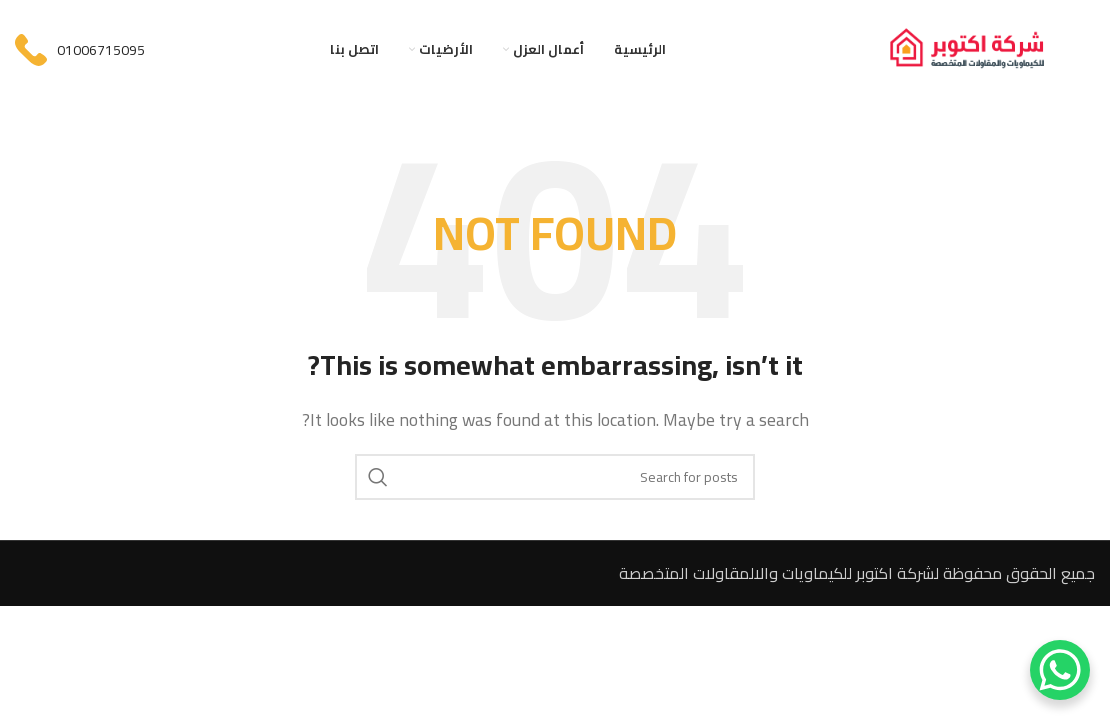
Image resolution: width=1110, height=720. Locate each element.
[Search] (555, 477)
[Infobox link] (80, 50)
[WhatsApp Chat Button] (1060, 670)
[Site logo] (987, 48)
